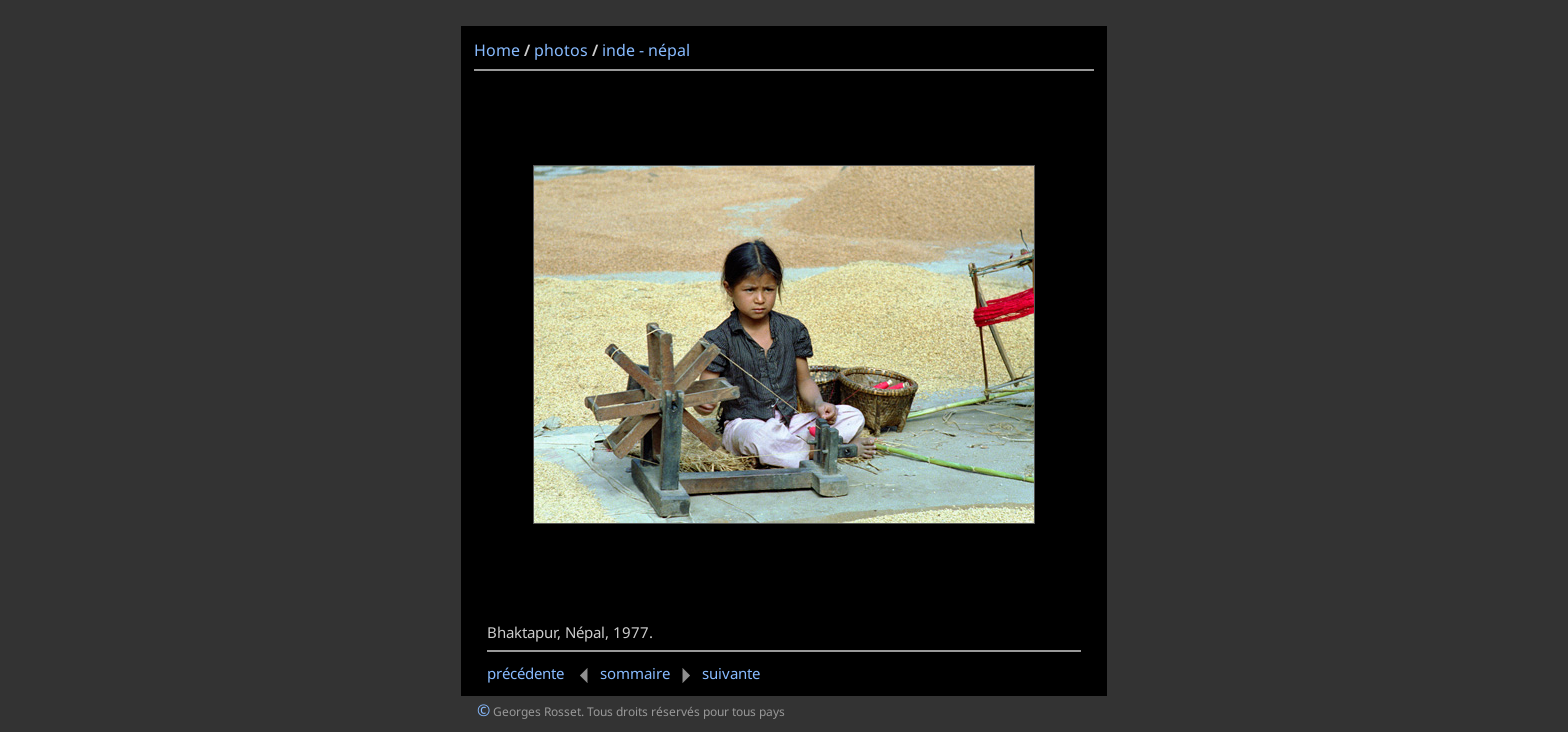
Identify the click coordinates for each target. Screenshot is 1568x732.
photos (561, 50)
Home (497, 50)
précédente (541, 673)
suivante (717, 673)
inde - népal (646, 50)
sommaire (635, 673)
